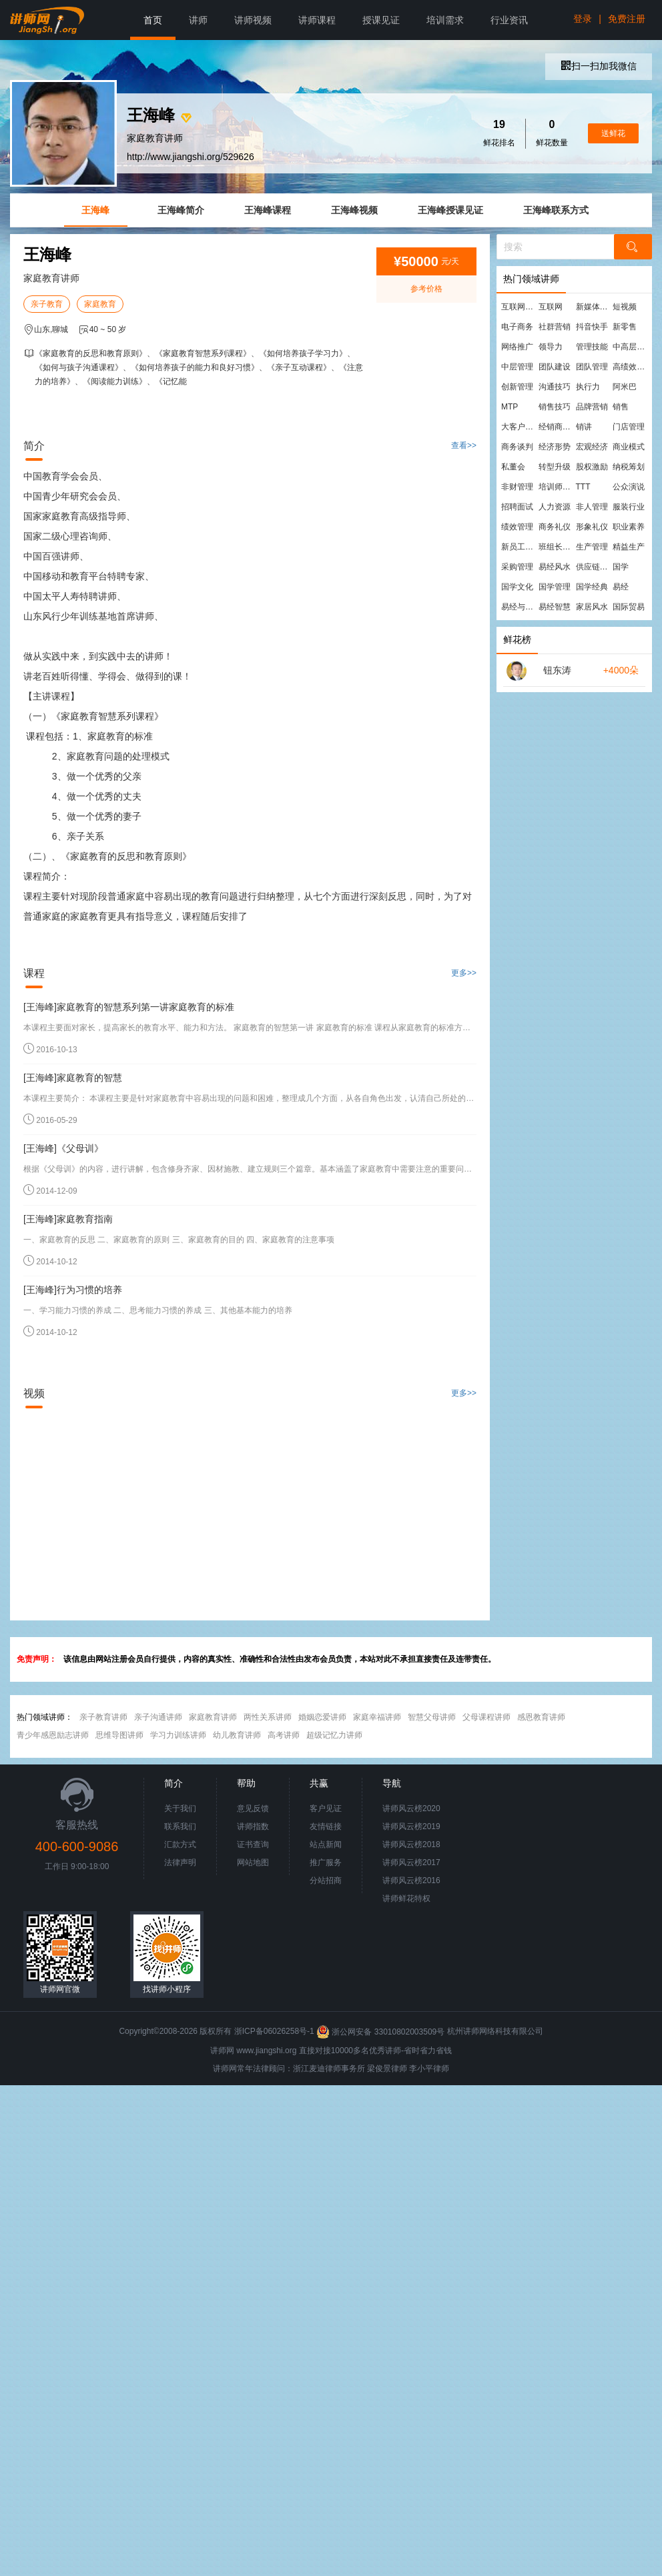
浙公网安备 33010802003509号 (381, 2032)
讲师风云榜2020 (411, 1808)
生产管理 (592, 546)
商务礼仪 (555, 526)
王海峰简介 (180, 210)
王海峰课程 (267, 210)
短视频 (625, 306)
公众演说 (629, 486)
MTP (509, 406)
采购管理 (517, 566)
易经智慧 (555, 606)
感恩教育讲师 (541, 1717)
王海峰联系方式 (556, 210)
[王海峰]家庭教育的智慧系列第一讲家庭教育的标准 (128, 1007)
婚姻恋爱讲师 (322, 1717)
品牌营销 (592, 406)
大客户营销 (519, 426)
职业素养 (629, 526)
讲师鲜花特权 (406, 1898)
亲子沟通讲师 (158, 1717)
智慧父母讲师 (432, 1717)
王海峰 (95, 210)
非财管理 (517, 486)
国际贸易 (629, 606)
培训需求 (445, 20)
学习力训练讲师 (178, 1735)
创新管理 (517, 386)
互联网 (551, 306)
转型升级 (555, 466)
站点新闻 (326, 1844)
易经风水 (555, 566)
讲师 (198, 20)
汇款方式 (180, 1844)
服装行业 (629, 506)
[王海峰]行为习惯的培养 (72, 1289)
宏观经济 (592, 446)
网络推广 (517, 346)
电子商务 (517, 326)
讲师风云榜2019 (411, 1826)
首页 (152, 20)
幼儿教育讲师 (237, 1735)
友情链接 (326, 1826)
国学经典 (592, 586)
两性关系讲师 (268, 1717)
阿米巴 (625, 386)
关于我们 (180, 1808)
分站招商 (326, 1880)
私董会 (513, 466)
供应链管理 (594, 566)
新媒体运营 (594, 306)
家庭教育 (100, 304)
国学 (621, 566)
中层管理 (517, 366)
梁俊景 (379, 2068)
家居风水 (592, 606)
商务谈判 (517, 446)
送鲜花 (613, 133)
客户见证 (326, 1808)
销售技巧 (555, 406)
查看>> (463, 445)
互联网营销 (519, 306)
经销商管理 (557, 426)
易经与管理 (519, 606)
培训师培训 (557, 486)
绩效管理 (517, 526)
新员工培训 (519, 546)
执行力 (588, 386)
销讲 (584, 426)
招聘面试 (517, 506)
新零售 (625, 326)
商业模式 (629, 446)
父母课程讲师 (486, 1717)
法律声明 (180, 1862)
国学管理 (555, 586)
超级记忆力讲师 (334, 1735)
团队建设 (555, 366)
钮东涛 (557, 670)
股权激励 (592, 466)
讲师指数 (253, 1826)
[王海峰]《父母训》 (63, 1148)
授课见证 (381, 20)
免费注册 (626, 18)
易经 (621, 586)
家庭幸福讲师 (377, 1717)
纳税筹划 (629, 466)
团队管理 (592, 366)
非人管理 (592, 506)
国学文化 (517, 586)
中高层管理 (631, 346)
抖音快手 (592, 326)
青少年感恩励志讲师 (53, 1735)
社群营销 (555, 326)
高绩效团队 (631, 366)
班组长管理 (557, 546)
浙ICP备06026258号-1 (274, 2032)
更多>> (463, 973)
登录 (582, 18)
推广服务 (326, 1862)
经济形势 (555, 446)
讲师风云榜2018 (411, 1844)
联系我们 (180, 1826)
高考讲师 (284, 1735)
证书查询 (253, 1844)
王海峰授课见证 (450, 210)
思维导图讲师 (119, 1735)
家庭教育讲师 (213, 1717)
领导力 (551, 346)
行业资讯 (509, 20)
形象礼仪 (592, 526)
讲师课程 (317, 20)
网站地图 (253, 1862)
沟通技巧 (555, 386)
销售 (621, 406)
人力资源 (555, 506)
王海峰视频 (354, 210)
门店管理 (629, 426)
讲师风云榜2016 (411, 1880)
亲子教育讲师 (103, 1717)
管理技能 (592, 346)
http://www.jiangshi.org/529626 (190, 156)
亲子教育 (47, 304)
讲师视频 (253, 20)
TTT (583, 486)
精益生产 (629, 546)
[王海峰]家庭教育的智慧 (72, 1077)
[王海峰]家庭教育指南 (68, 1219)
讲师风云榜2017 (411, 1862)
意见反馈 (253, 1808)
